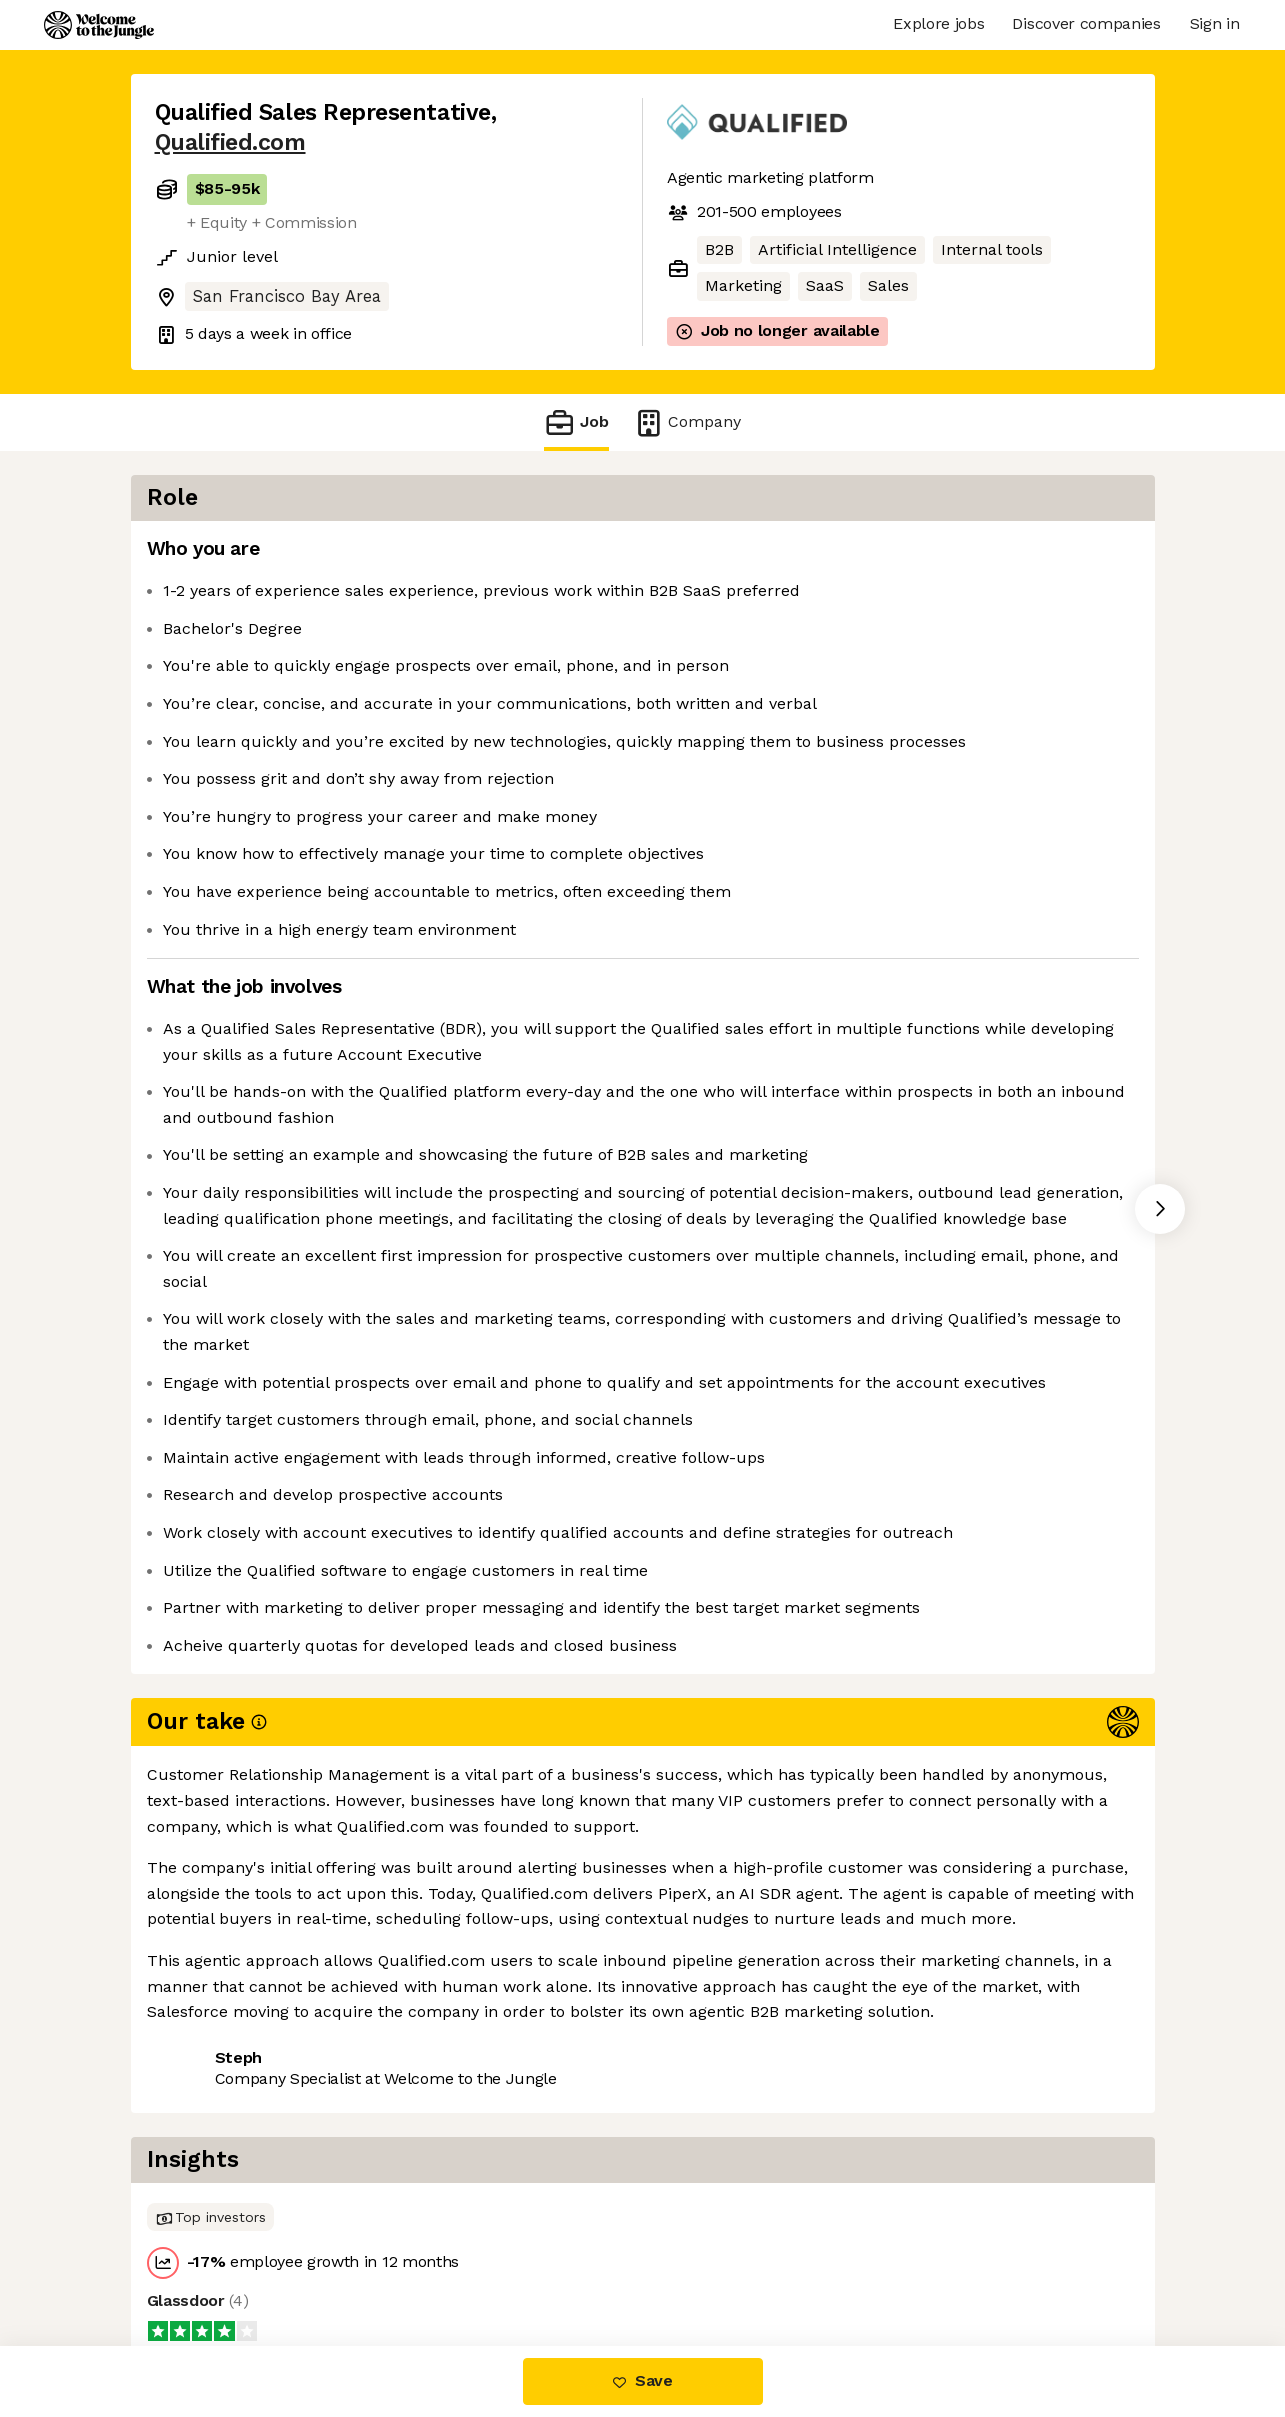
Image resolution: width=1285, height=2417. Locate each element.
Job (576, 422)
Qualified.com (230, 142)
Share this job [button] (210, 2261)
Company (687, 422)
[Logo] (99, 25)
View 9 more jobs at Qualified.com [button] (426, 2261)
